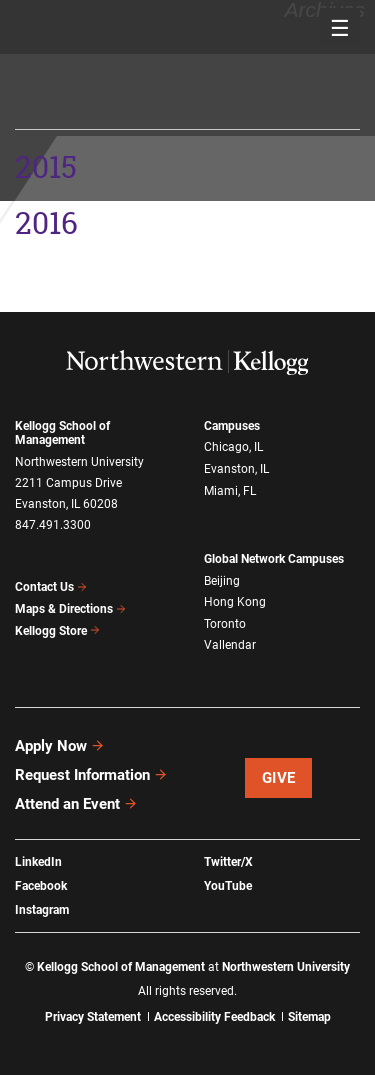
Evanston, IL (236, 469)
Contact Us (51, 587)
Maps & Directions (71, 609)
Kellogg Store (58, 631)
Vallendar (230, 645)
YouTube (228, 886)
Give (279, 778)
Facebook (41, 886)
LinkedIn (38, 862)
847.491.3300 (53, 525)
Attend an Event (76, 804)
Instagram (42, 910)
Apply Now (60, 746)
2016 (46, 223)
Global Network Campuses (274, 559)
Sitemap (309, 1017)
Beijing (222, 581)
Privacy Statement (93, 1017)
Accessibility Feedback (214, 1017)
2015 (54, 36)
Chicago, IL (233, 447)
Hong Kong (235, 602)
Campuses (232, 426)
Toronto (225, 624)
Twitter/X (228, 862)
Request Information (91, 775)
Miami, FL (230, 491)
